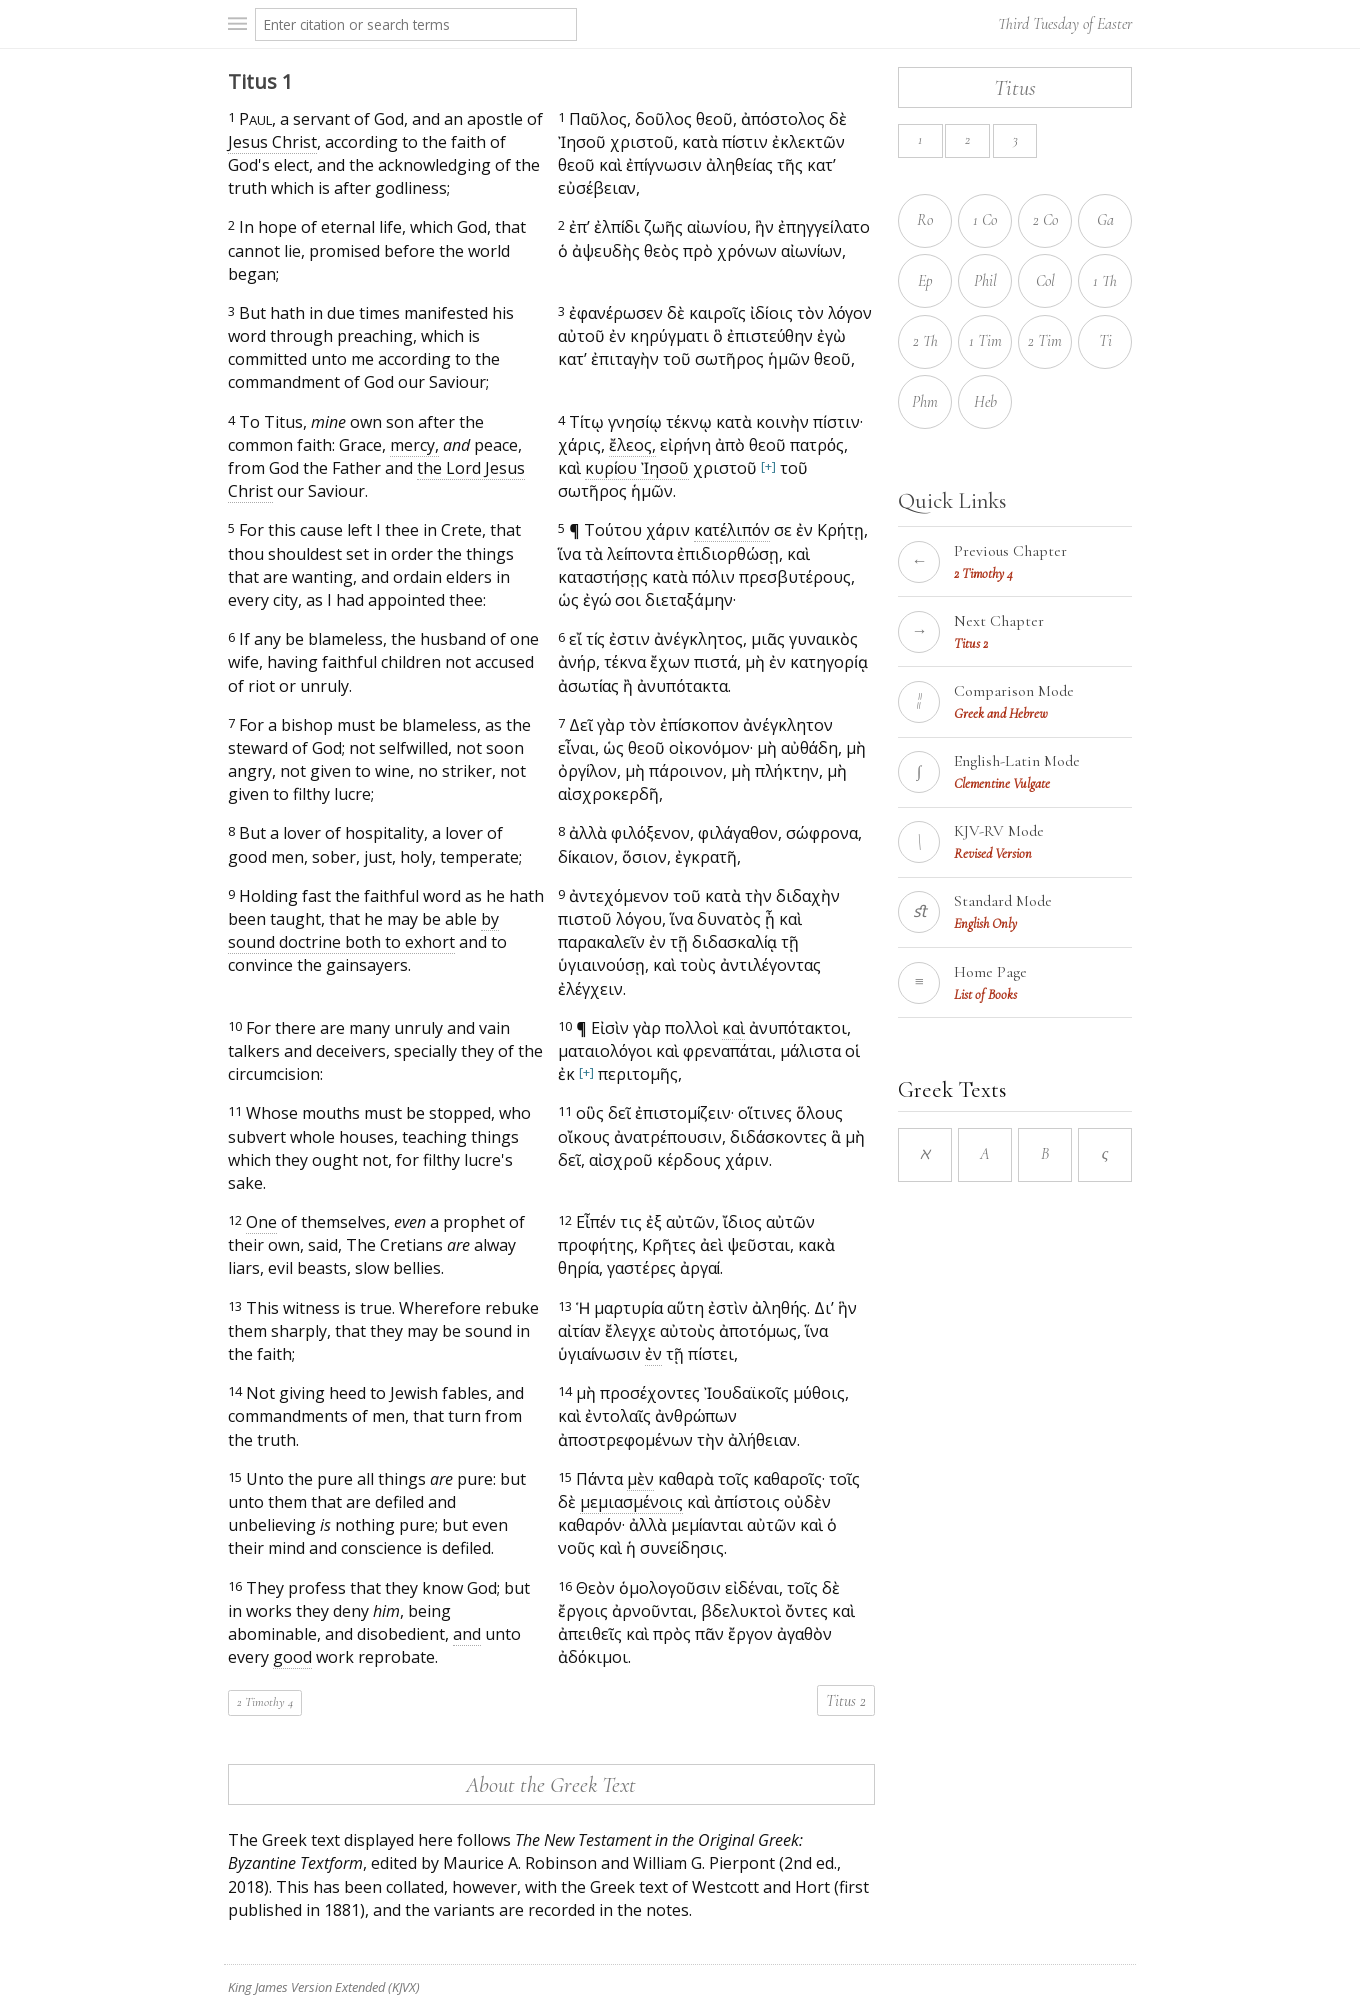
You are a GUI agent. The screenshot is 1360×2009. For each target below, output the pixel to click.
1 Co (985, 220)
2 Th (925, 341)
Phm (925, 402)
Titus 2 (846, 1701)
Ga (1105, 220)
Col (1045, 281)
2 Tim (1045, 341)
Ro (925, 220)
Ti (1105, 341)
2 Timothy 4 (265, 1702)
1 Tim (985, 341)
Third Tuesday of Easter (1065, 24)
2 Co (1045, 220)
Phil (985, 281)
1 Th (1105, 281)
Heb (985, 402)
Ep (925, 281)
